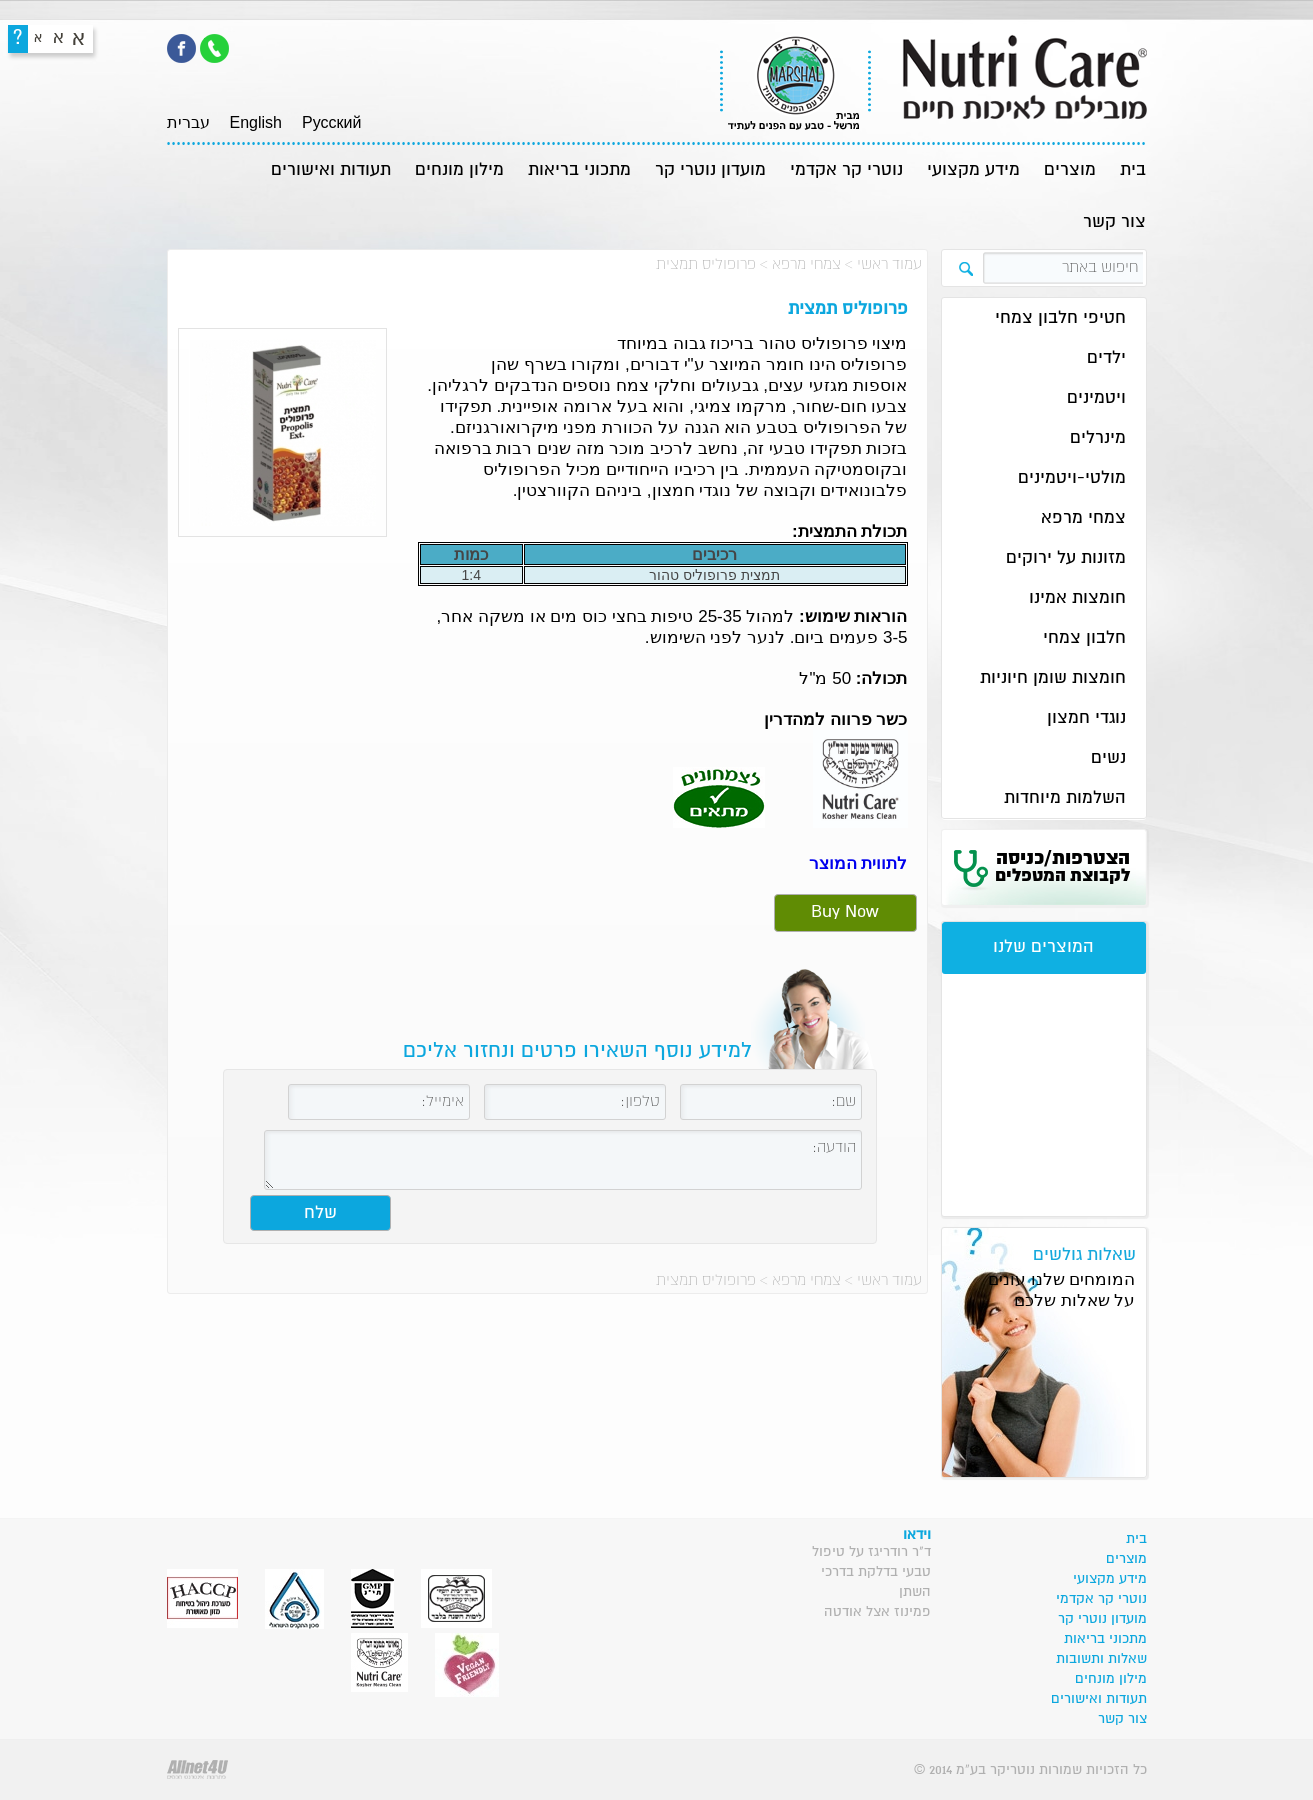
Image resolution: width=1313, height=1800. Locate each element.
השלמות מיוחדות (1065, 798)
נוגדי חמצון (1086, 718)
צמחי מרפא (806, 264)
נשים (1108, 758)
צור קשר (1114, 222)
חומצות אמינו (1077, 598)
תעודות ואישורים (331, 170)
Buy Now (845, 912)
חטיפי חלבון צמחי (1060, 318)
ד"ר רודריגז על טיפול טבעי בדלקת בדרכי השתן (871, 1572)
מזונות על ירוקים (1066, 558)
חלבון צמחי (1084, 638)
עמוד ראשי (889, 264)
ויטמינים (1096, 398)
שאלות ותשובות (1101, 1659)
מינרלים (1098, 438)
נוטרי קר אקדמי (846, 170)
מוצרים (1070, 170)
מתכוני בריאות (579, 170)
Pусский (331, 122)
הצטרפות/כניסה (1062, 867)
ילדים (1106, 358)
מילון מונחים (459, 170)
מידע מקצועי (973, 170)
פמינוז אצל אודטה (877, 1612)
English (256, 122)
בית (1133, 170)
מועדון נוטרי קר (710, 170)
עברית (188, 122)
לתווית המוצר (858, 863)
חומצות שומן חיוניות (1053, 678)
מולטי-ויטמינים (1072, 478)
